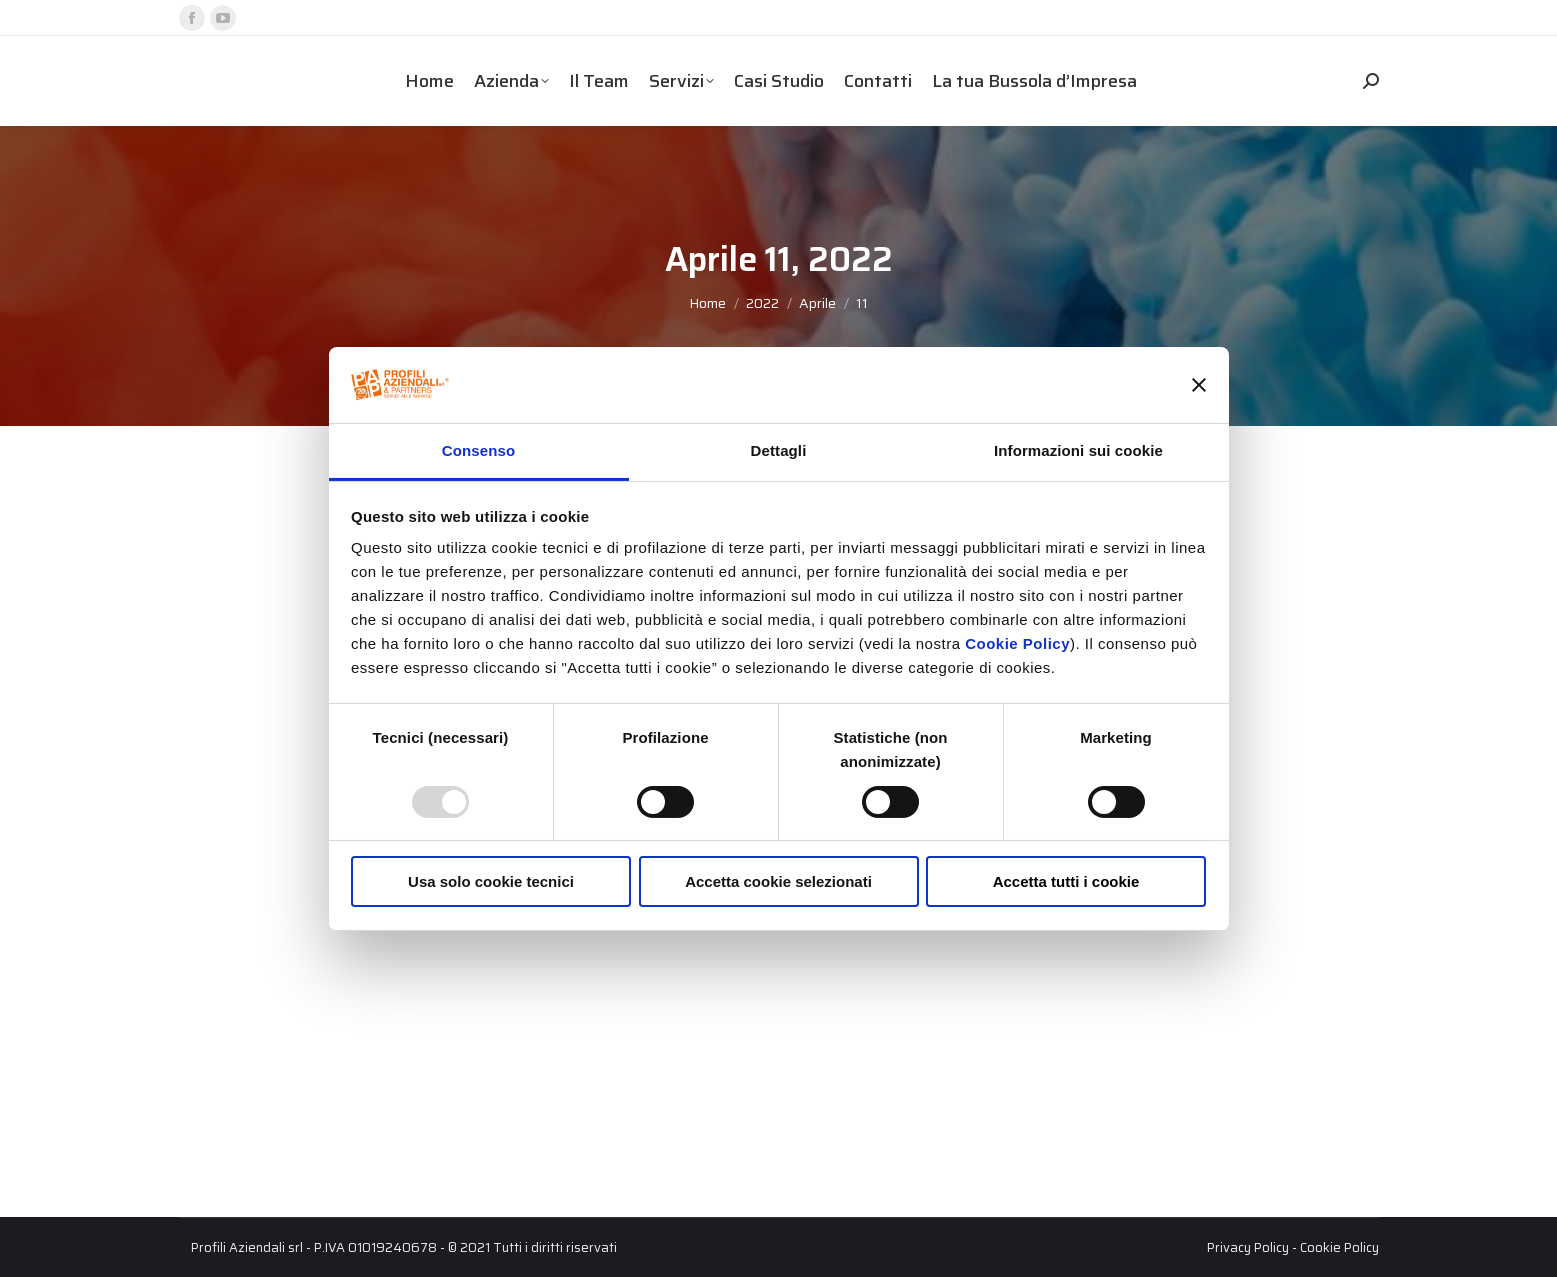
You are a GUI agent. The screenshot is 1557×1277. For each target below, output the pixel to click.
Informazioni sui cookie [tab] (1078, 450)
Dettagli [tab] (779, 450)
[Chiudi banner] (1199, 385)
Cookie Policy (1017, 643)
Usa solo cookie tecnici (491, 881)
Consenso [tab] (478, 450)
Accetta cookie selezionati (778, 881)
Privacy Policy (1248, 1247)
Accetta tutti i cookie (1066, 881)
